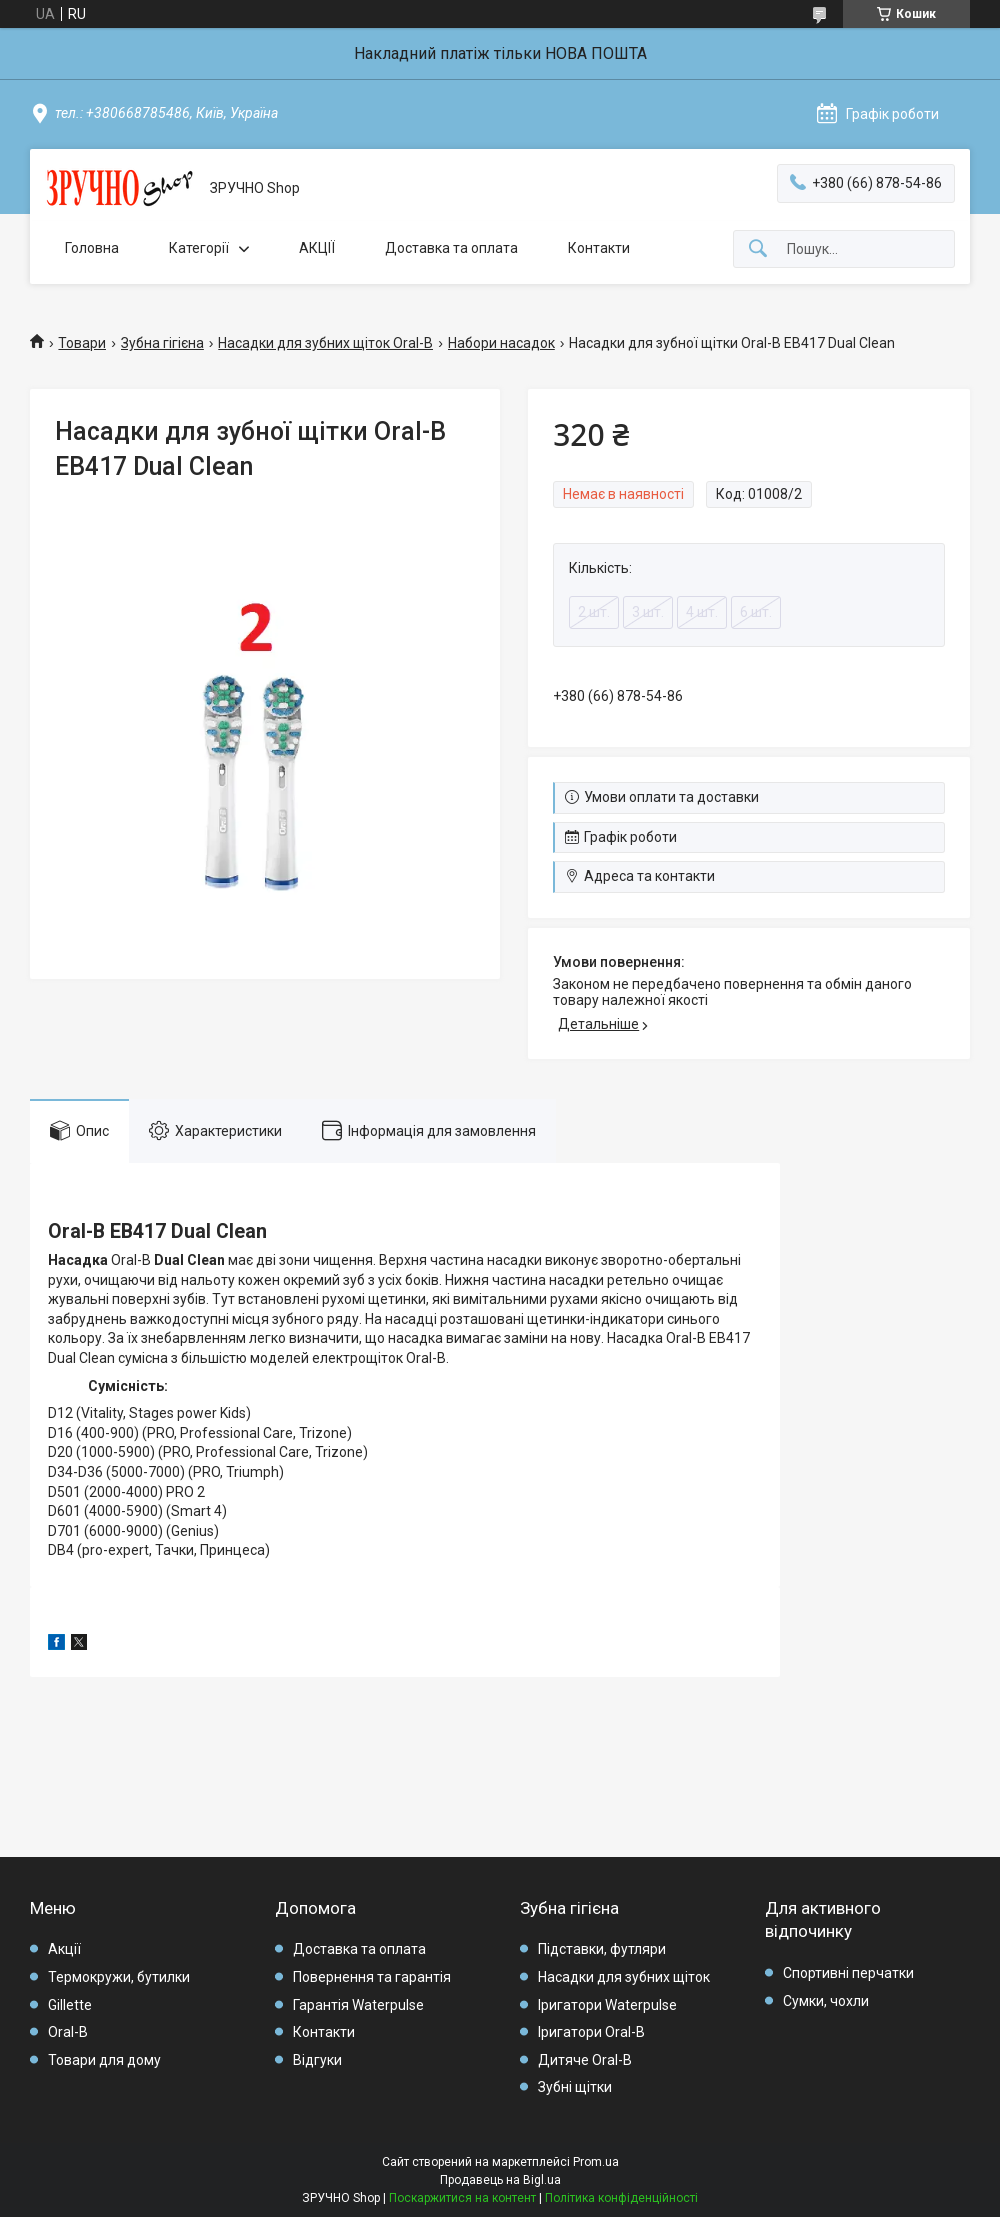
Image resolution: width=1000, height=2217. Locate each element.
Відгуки (317, 2060)
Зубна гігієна (162, 343)
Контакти (599, 248)
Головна (92, 248)
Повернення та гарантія (372, 1977)
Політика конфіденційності (621, 2198)
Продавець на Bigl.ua (500, 2180)
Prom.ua (596, 2162)
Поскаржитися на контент (462, 2198)
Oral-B (68, 2032)
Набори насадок (501, 343)
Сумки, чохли (826, 2001)
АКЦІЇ (317, 248)
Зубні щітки (575, 2087)
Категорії (199, 248)
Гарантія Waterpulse (358, 2005)
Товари (82, 343)
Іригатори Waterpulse (607, 2005)
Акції (64, 1949)
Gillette (70, 2005)
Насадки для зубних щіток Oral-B (325, 343)
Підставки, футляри (602, 1949)
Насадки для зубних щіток (624, 1977)
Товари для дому (104, 2060)
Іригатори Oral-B (591, 2032)
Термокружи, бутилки (119, 1977)
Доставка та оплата (451, 248)
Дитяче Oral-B (585, 2060)
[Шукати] (758, 249)
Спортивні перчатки (848, 1973)
